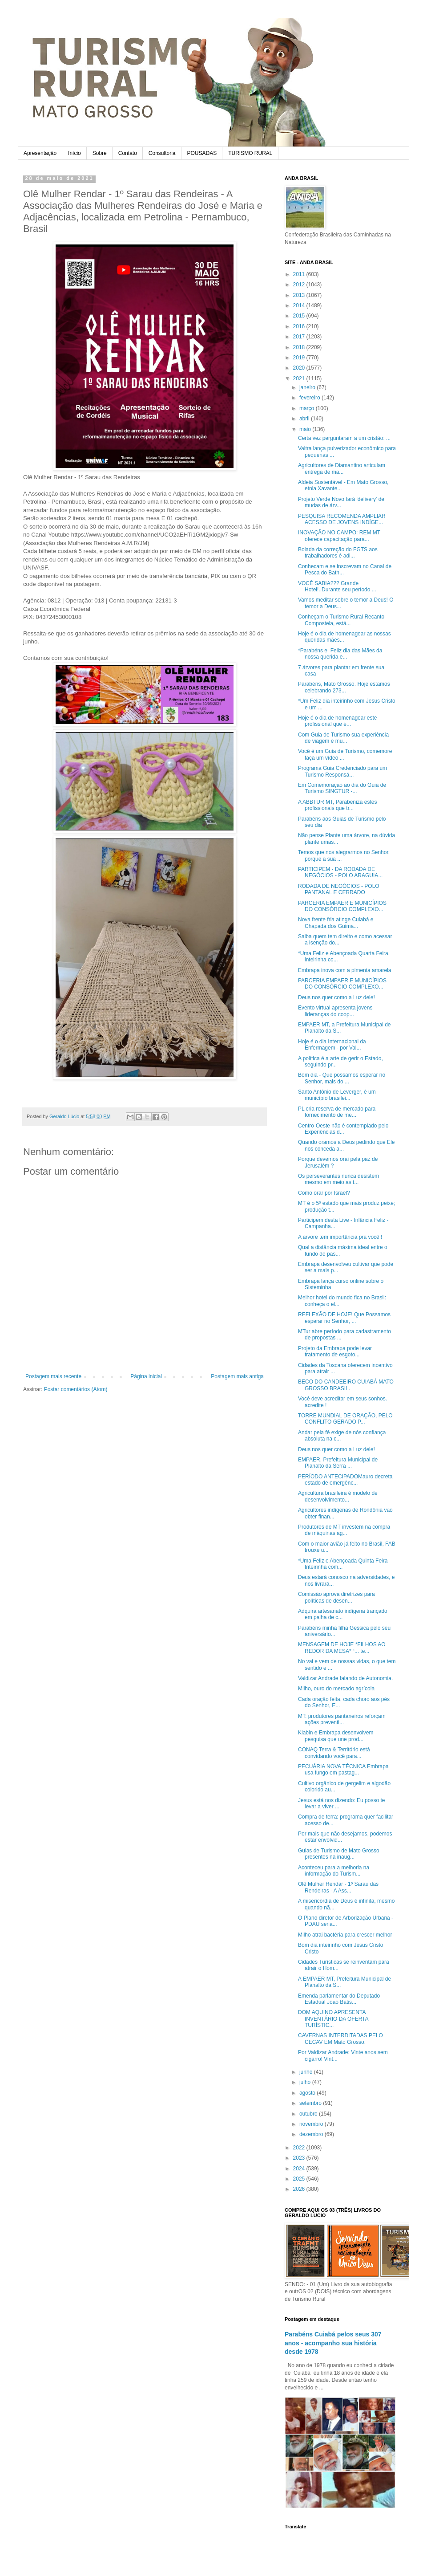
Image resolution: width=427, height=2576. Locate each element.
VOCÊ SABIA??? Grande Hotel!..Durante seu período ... (337, 586)
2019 (299, 357)
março (307, 408)
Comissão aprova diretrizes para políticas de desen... (336, 1597)
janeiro (308, 387)
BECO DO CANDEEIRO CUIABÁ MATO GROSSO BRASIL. (346, 1385)
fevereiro (310, 398)
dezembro (312, 2134)
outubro (309, 2114)
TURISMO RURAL (250, 153)
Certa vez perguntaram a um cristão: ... (344, 438)
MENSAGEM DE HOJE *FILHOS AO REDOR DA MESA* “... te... (342, 1647)
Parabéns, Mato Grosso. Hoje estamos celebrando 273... (344, 687)
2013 (299, 295)
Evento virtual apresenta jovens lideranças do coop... (335, 1011)
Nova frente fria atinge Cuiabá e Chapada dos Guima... (335, 922)
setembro (311, 2103)
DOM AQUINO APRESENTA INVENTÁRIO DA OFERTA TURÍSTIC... (333, 2018)
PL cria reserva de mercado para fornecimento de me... (336, 1112)
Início (74, 153)
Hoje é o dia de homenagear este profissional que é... (337, 721)
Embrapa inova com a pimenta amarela (344, 970)
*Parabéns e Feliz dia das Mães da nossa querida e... (340, 653)
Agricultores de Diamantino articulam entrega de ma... (341, 468)
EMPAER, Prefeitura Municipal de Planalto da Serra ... (338, 1463)
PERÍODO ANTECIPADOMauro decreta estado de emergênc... (345, 1479)
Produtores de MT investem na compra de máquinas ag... (344, 1530)
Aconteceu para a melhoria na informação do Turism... (333, 1870)
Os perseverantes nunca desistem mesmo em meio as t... (338, 1179)
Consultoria (162, 153)
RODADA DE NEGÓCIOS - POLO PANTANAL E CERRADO (338, 889)
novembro (312, 2124)
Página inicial (146, 1376)
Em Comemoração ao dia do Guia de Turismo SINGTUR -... (342, 788)
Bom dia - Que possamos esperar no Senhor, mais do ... (341, 1078)
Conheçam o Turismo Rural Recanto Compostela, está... (341, 620)
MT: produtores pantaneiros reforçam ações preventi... (342, 1719)
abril (305, 418)
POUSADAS (202, 153)
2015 (299, 316)
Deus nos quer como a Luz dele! (336, 997)
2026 (299, 2189)
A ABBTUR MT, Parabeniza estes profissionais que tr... (337, 805)
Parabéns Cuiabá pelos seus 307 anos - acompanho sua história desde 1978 (333, 2343)
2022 (299, 2148)
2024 (299, 2168)
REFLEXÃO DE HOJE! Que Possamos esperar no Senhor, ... (344, 1317)
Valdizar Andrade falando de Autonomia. (345, 1678)
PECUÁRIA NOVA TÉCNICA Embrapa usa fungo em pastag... (343, 1769)
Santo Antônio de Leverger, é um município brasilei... (337, 1095)
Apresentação (40, 153)
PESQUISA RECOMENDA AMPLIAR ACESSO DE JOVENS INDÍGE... (342, 519)
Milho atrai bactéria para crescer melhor (345, 1935)
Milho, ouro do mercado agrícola (336, 1688)
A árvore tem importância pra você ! (340, 1237)
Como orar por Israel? (324, 1193)
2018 (299, 347)
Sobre (100, 153)
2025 (299, 2179)
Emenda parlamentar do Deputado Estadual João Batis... (339, 1999)
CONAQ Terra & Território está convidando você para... (334, 1752)
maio (305, 429)
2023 (299, 2158)
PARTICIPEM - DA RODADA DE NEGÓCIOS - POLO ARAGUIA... (340, 872)
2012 (299, 284)
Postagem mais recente (53, 1376)
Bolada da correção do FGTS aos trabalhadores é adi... (338, 552)
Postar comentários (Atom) (76, 1389)
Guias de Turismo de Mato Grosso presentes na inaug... (338, 1854)
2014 (299, 305)
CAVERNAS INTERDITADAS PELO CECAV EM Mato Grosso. (340, 2038)
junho (306, 2072)
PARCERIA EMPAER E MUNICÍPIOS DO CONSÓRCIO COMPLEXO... (342, 906)
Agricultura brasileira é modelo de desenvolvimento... (338, 1496)
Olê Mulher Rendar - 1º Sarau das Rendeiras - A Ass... (338, 1887)
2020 (299, 368)
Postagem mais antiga (237, 1376)
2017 (299, 337)
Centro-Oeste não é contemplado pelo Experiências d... (343, 1129)
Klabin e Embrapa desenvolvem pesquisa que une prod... (335, 1736)
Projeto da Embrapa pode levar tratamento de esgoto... (335, 1351)
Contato (127, 153)
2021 (299, 378)
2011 (299, 274)
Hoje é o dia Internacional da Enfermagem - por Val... (332, 1044)
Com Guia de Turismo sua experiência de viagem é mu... (343, 738)
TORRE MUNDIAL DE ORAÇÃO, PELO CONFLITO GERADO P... (345, 1418)
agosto (308, 2093)
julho (305, 2082)
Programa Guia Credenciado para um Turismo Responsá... (342, 771)
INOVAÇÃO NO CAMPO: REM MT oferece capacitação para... (339, 535)
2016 (299, 326)
